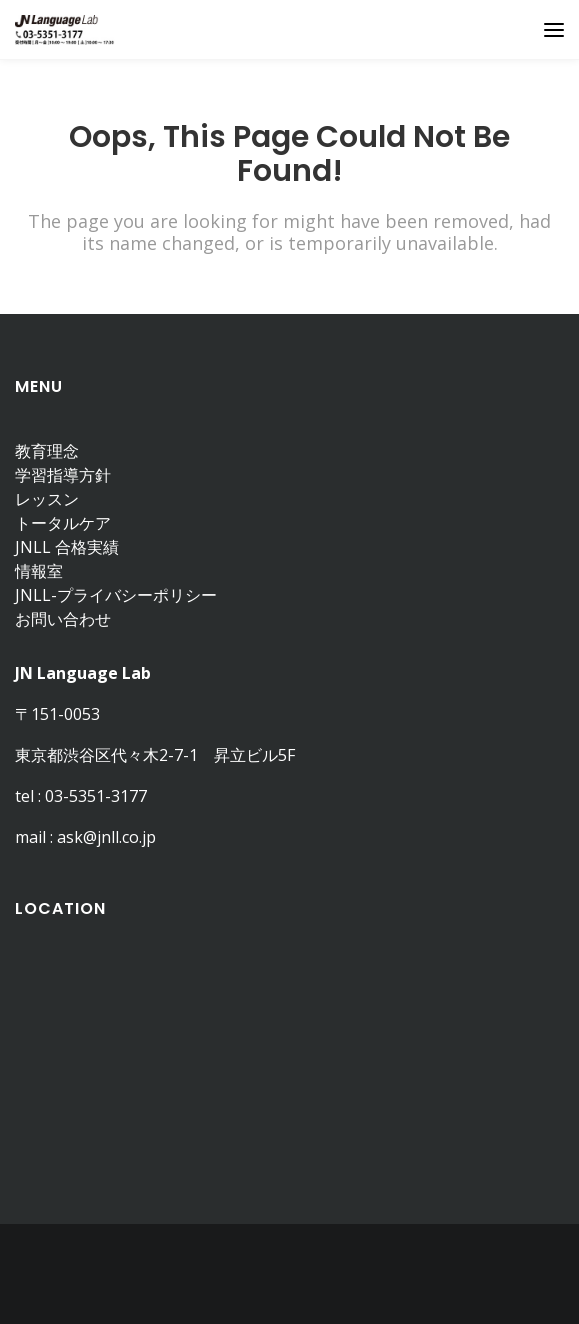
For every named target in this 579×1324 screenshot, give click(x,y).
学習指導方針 (63, 475)
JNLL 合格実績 (67, 547)
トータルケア (63, 523)
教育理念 (47, 451)
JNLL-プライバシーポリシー (116, 595)
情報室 (39, 571)
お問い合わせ (63, 619)
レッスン (47, 499)
